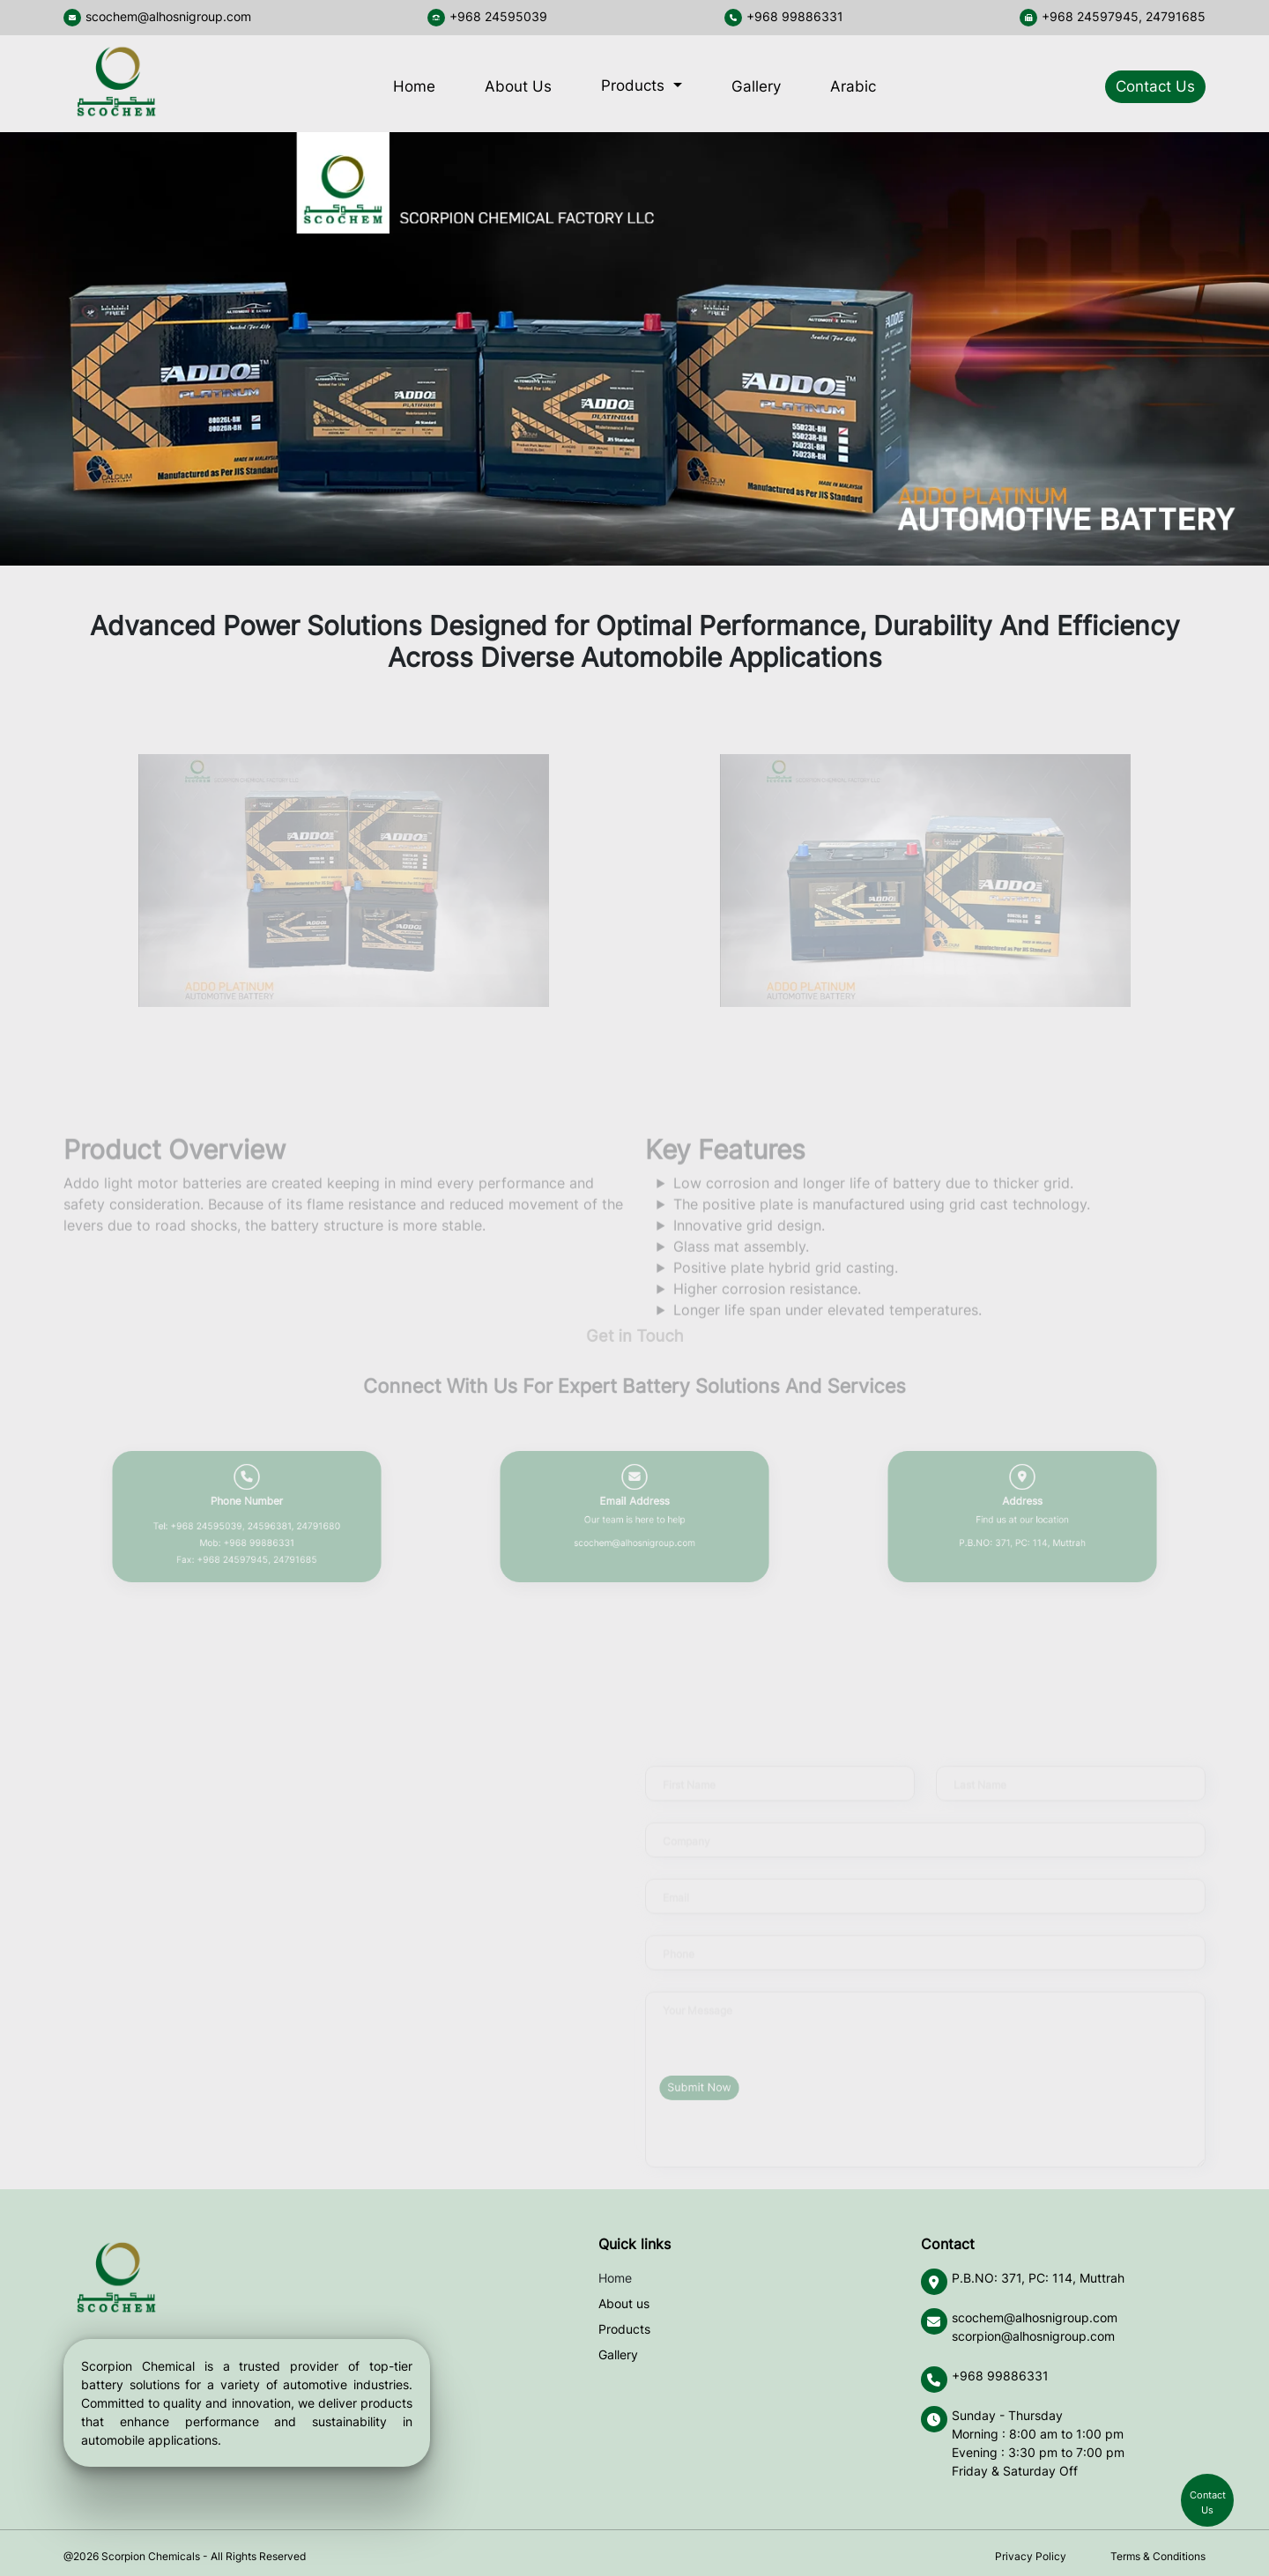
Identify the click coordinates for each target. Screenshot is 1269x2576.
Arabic (853, 86)
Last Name (980, 1819)
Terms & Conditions (1158, 2556)
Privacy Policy (1030, 2556)
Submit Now (699, 2087)
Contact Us (1155, 86)
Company (686, 1876)
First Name (689, 1819)
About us (623, 2303)
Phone (678, 1988)
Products (635, 85)
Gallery (756, 86)
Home (414, 86)
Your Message (697, 2045)
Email (676, 1932)
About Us (518, 86)
